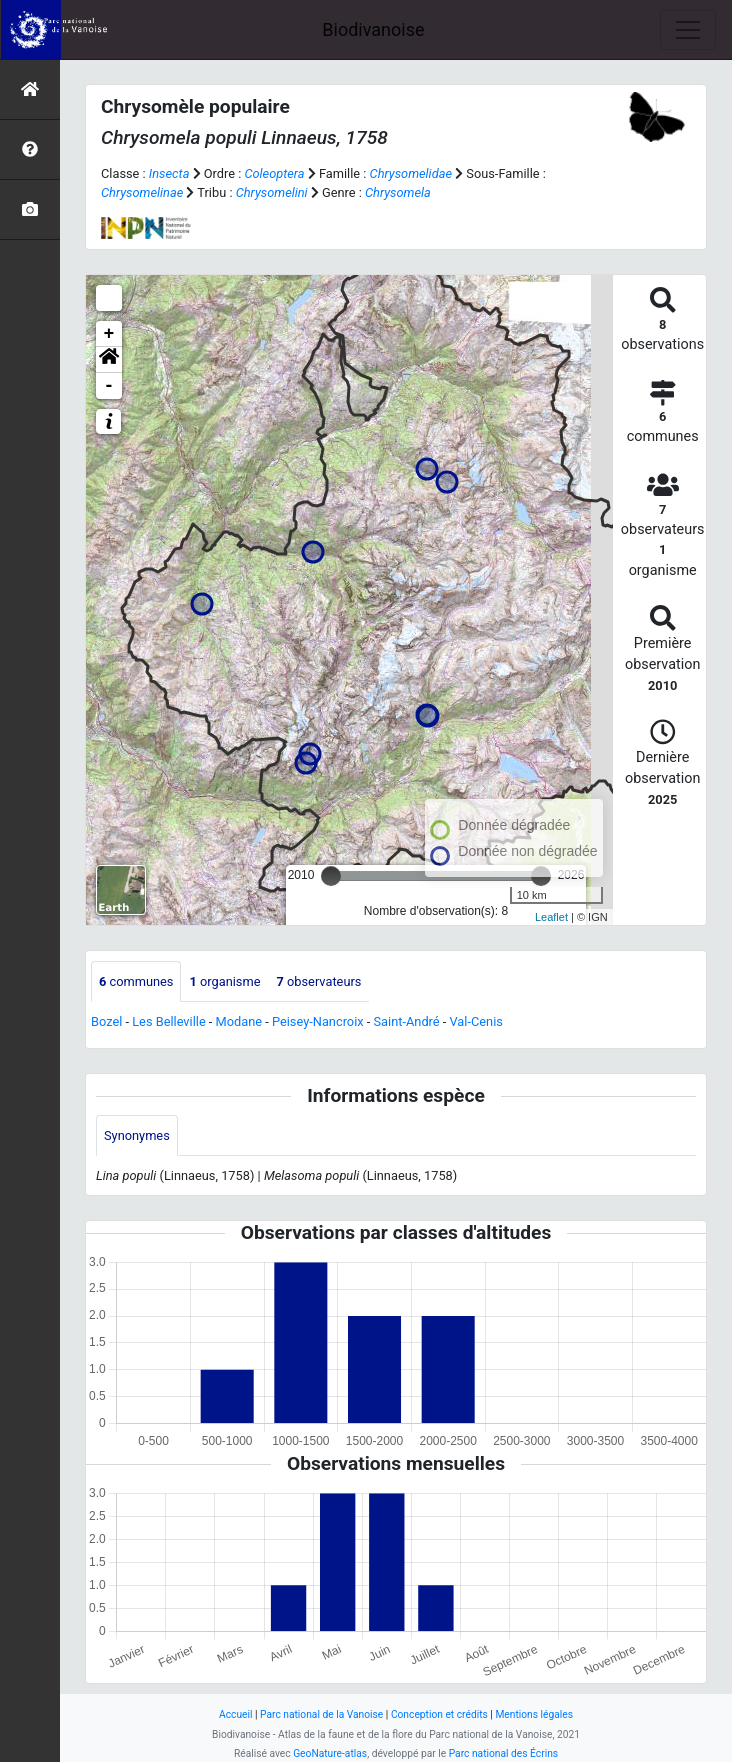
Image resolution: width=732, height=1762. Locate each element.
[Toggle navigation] (688, 30)
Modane (239, 1021)
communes (136, 981)
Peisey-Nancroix (318, 1021)
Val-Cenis (476, 1021)
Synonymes (137, 1135)
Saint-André (407, 1021)
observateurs (318, 981)
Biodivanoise (373, 29)
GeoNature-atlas (330, 1753)
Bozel (106, 1021)
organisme (224, 981)
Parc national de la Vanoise (321, 1714)
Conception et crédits (439, 1714)
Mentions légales (534, 1714)
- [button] (109, 386)
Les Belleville (168, 1021)
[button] (109, 360)
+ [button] (109, 334)
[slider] (331, 876)
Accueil (235, 1714)
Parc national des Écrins (503, 1753)
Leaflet (551, 917)
